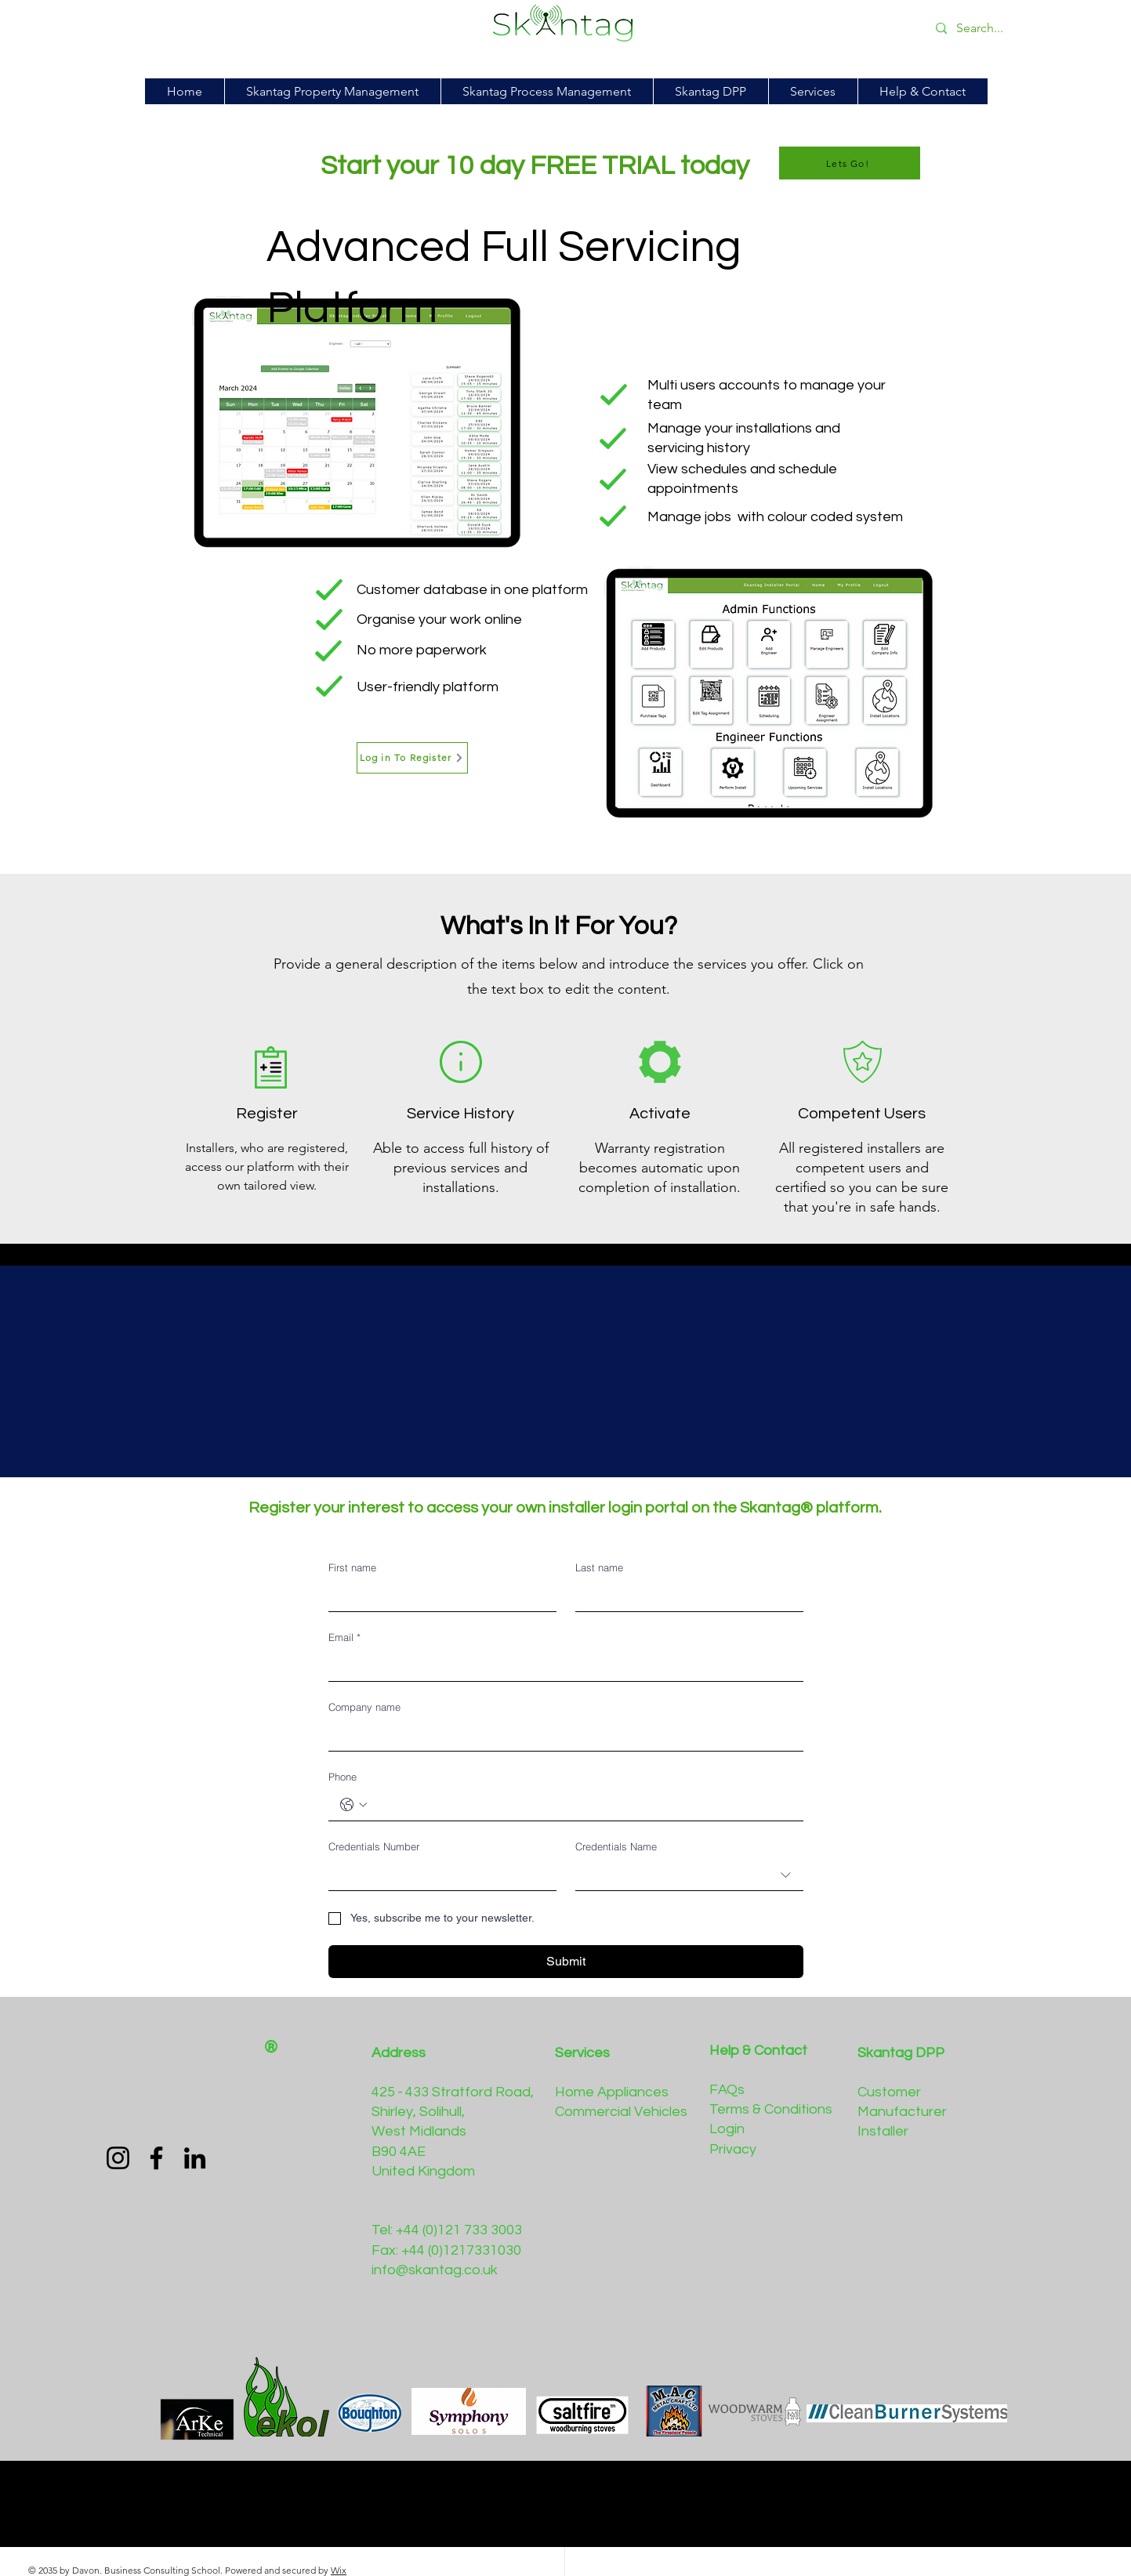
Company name (364, 1707)
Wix (338, 2570)
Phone (342, 1776)
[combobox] (689, 1875)
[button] (710, 91)
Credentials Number (373, 1846)
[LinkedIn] (194, 2158)
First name (352, 1567)
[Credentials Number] (437, 1874)
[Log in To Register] (412, 758)
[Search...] (1043, 28)
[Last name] (684, 1595)
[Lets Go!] (849, 163)
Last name (599, 1567)
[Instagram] (118, 2158)
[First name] (437, 1595)
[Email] (561, 1665)
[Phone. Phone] (581, 1805)
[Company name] (561, 1735)
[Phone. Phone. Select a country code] (353, 1804)
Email (344, 1637)
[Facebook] (156, 2158)
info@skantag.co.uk (435, 2270)
